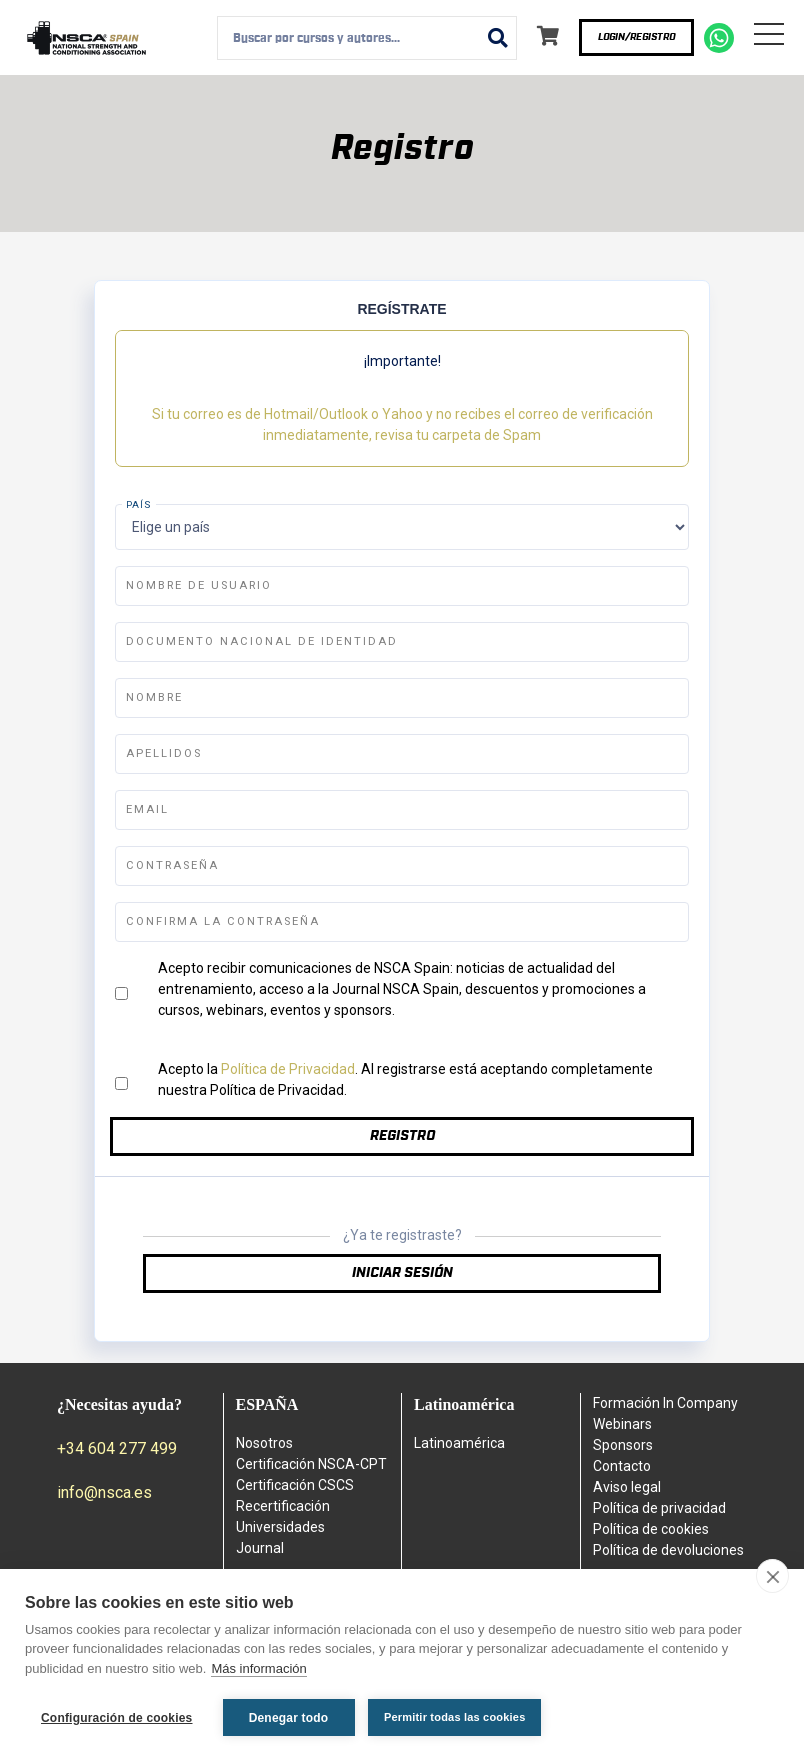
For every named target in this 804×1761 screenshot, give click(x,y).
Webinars (622, 1424)
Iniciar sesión (402, 1273)
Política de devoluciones (668, 1550)
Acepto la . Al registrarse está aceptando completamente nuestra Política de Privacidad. (405, 1079)
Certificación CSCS (295, 1485)
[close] (772, 1577)
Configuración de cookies (117, 1718)
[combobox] (367, 38)
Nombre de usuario (199, 585)
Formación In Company (665, 1403)
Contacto (622, 1466)
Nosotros (264, 1443)
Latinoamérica (459, 1443)
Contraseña (172, 865)
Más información (258, 1669)
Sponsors (623, 1445)
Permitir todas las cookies (456, 1717)
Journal (260, 1548)
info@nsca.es (104, 1492)
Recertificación (283, 1506)
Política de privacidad (659, 1508)
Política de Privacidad (288, 1069)
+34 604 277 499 (117, 1448)
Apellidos (164, 753)
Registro (402, 1136)
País (139, 505)
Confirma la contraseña (223, 921)
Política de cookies (651, 1529)
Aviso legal (627, 1487)
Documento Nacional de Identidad (262, 641)
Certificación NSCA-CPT (311, 1464)
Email (147, 809)
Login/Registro (636, 37)
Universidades (280, 1527)
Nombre (154, 697)
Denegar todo (289, 1718)
